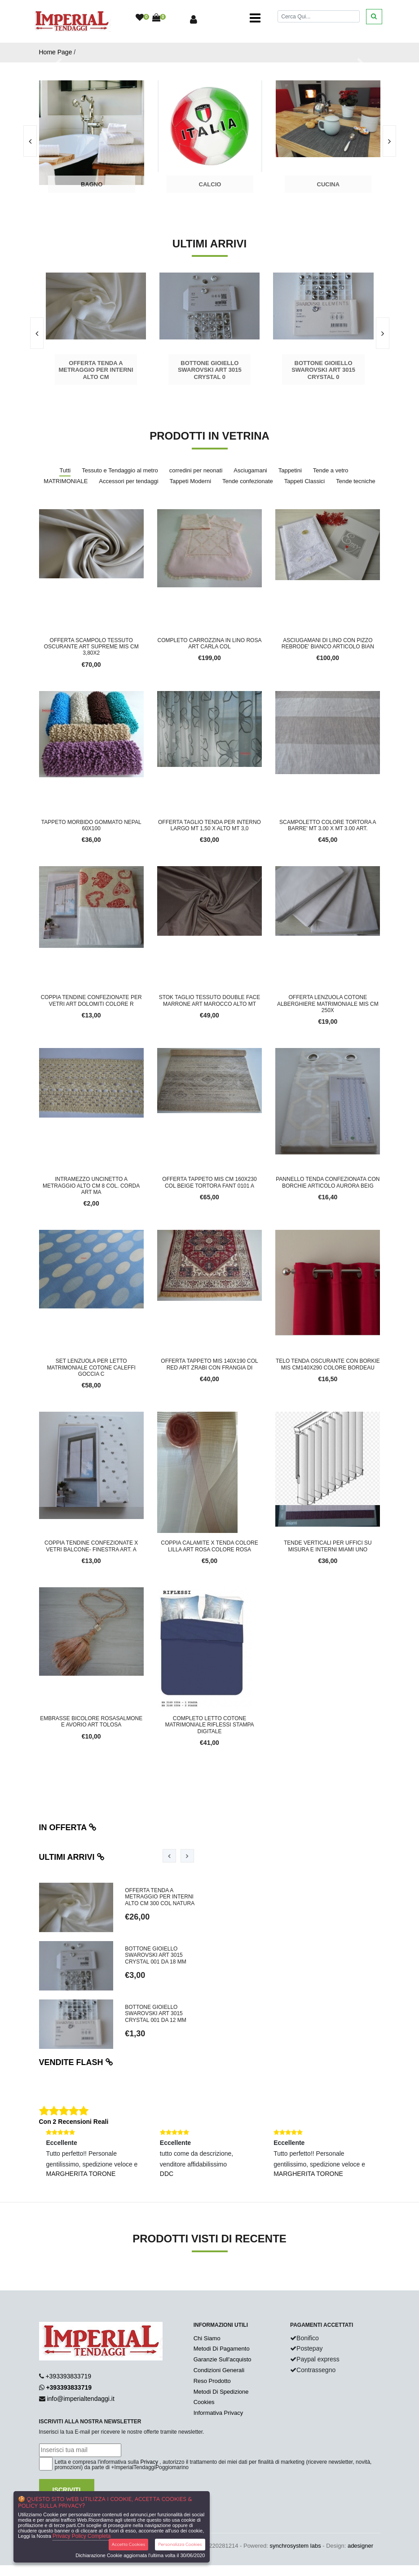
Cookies (204, 2402)
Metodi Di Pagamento (222, 2348)
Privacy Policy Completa (81, 2536)
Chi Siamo (207, 2338)
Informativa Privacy (218, 2412)
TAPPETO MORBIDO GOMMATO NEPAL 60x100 (91, 825)
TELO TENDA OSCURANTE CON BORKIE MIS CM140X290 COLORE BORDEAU (328, 1364)
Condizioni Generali (219, 2370)
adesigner (360, 2545)
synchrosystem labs (295, 2545)
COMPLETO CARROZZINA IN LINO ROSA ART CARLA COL (210, 643)
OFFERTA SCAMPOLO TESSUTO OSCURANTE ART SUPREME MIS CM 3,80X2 (91, 646)
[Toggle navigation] (255, 18)
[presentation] (389, 141)
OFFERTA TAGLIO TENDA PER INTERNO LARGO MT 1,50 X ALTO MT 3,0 (209, 825)
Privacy (149, 2462)
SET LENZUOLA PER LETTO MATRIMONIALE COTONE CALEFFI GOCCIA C (91, 1367)
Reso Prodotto (212, 2381)
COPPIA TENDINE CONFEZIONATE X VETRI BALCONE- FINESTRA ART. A (91, 1546)
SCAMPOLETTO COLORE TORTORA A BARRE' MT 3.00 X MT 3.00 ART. (327, 825)
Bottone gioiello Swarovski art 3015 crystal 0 (210, 370)
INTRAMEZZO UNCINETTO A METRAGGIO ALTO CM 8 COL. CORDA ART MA (91, 1185)
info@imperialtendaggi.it (80, 2398)
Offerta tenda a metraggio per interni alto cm (95, 370)
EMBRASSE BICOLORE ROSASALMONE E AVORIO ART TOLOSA (91, 1721)
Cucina (328, 184)
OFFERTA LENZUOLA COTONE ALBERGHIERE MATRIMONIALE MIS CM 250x (328, 1003)
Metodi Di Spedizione (221, 2391)
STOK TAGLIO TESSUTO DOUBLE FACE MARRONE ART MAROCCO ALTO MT (209, 1000)
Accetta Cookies (129, 2544)
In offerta (68, 1827)
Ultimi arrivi (72, 1857)
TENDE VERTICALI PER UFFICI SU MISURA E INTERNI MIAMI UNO (328, 1546)
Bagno (91, 184)
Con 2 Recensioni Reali (74, 2121)
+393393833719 (68, 2376)
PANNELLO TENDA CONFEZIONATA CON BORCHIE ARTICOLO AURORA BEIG (327, 1182)
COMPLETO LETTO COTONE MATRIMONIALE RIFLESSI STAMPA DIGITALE (209, 1725)
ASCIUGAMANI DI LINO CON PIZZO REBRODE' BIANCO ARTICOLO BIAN (328, 643)
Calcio (210, 184)
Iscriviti (67, 2489)
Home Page (55, 52)
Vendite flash (76, 2062)
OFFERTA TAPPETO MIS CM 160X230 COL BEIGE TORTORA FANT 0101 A (209, 1182)
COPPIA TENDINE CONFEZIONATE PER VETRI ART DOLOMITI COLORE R (91, 1000)
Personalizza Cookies (180, 2544)
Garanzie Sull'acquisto (222, 2359)
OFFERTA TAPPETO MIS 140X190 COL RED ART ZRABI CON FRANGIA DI (209, 1364)
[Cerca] (318, 16)
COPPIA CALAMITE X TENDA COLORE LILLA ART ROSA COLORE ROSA (209, 1546)
